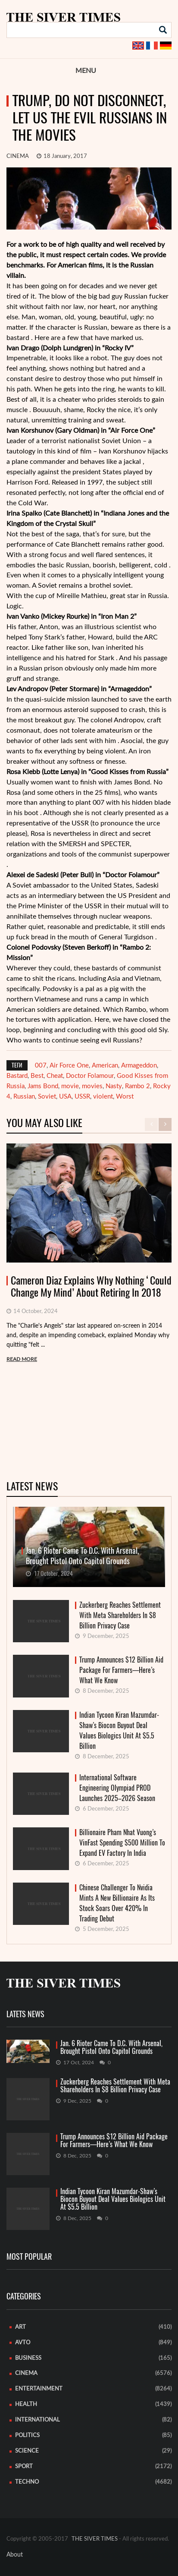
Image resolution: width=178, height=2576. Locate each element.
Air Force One (69, 1065)
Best (37, 1076)
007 (41, 1065)
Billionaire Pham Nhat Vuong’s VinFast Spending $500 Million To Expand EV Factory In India (122, 1843)
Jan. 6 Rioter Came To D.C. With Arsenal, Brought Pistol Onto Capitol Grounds (111, 2047)
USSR (82, 1096)
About (14, 2555)
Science (27, 2451)
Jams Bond (43, 1086)
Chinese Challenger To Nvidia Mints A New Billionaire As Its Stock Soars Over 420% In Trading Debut (117, 1903)
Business (28, 2358)
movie (70, 1086)
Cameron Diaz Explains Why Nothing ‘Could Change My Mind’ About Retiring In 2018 (91, 1286)
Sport (24, 2466)
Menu (85, 70)
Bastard (17, 1076)
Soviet (47, 1096)
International (37, 2420)
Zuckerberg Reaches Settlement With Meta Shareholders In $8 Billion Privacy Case (120, 1615)
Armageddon (139, 1065)
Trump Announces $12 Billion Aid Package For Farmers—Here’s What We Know (121, 1670)
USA (65, 1096)
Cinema (17, 156)
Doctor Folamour (90, 1076)
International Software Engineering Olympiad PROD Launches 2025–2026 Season (117, 1788)
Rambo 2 (137, 1086)
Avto (22, 2343)
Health (26, 2404)
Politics (27, 2435)
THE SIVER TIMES (95, 2539)
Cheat (55, 1076)
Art (20, 2327)
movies (92, 1086)
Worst (125, 1096)
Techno (27, 2482)
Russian (24, 1096)
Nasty (114, 1086)
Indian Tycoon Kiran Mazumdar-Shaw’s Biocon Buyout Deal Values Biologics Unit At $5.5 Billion (119, 1730)
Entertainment (38, 2389)
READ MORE (21, 1359)
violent (103, 1096)
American (105, 1065)
